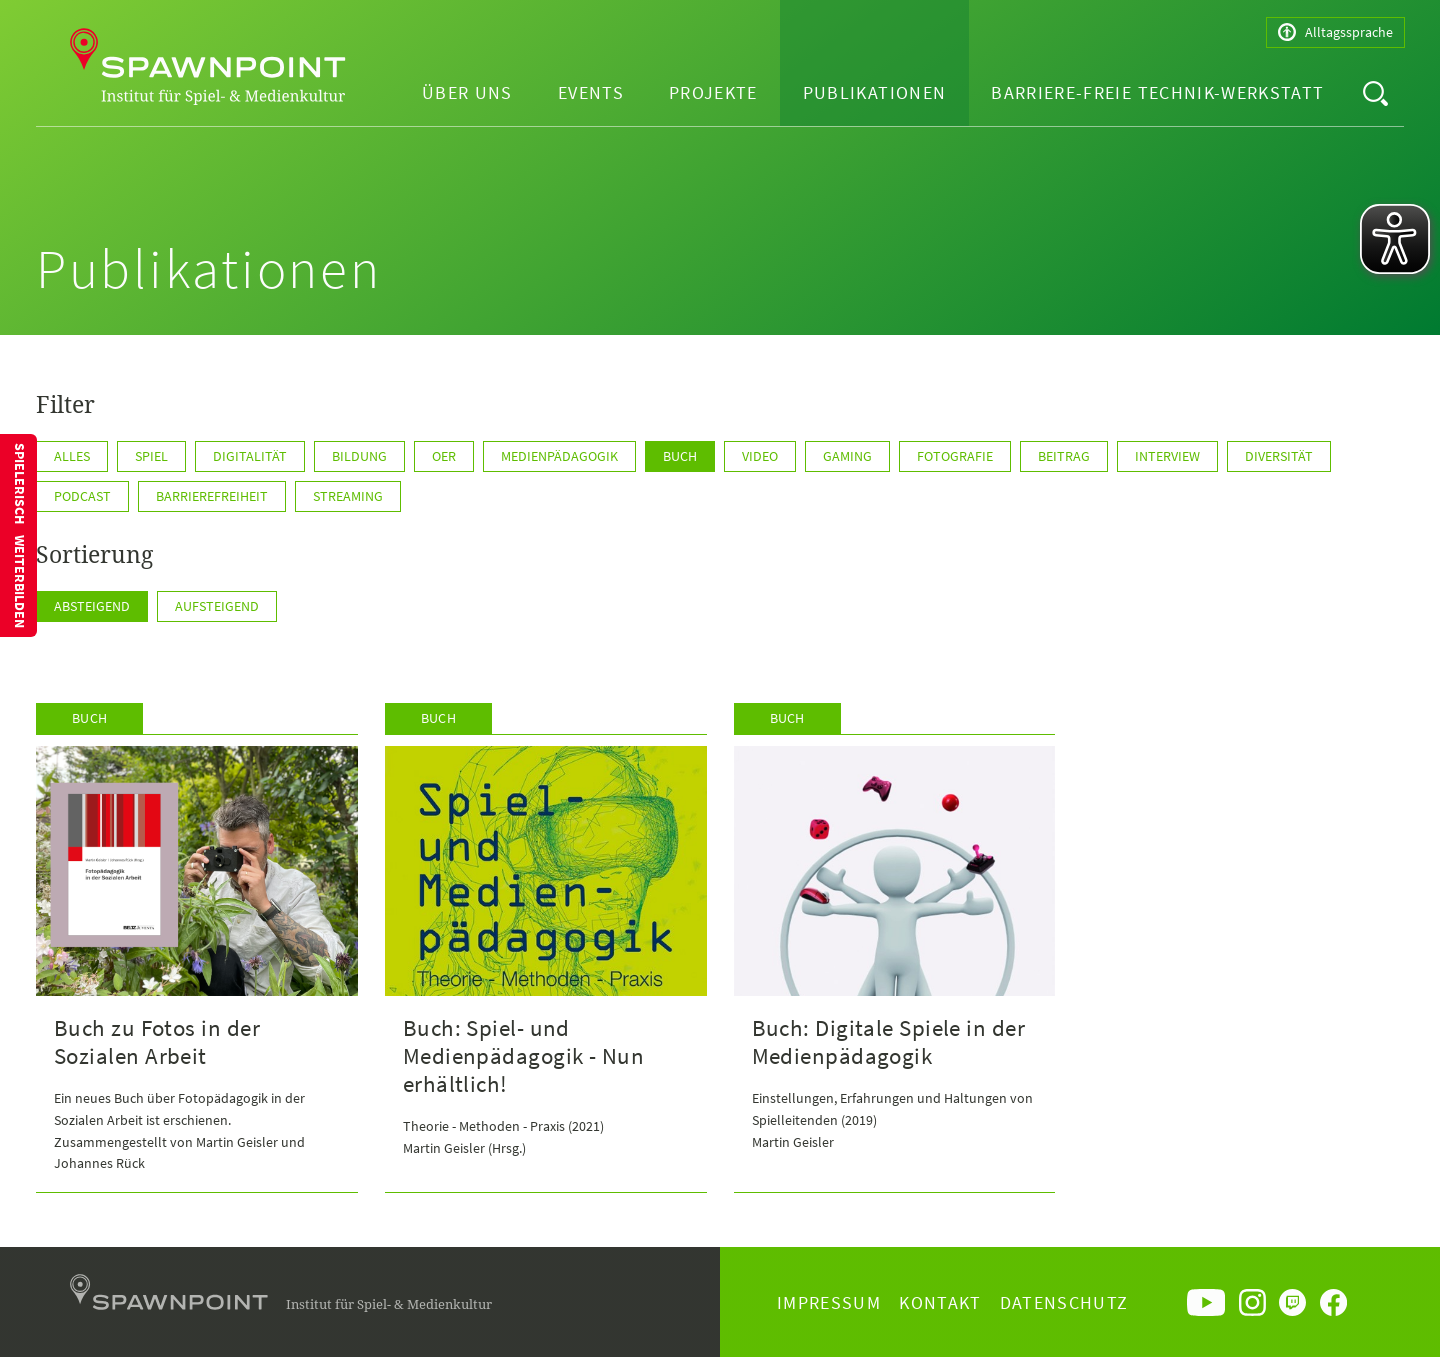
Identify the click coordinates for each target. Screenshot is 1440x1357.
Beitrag (1064, 456)
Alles (72, 456)
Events (591, 92)
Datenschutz (1064, 1302)
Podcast (82, 496)
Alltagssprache (1335, 32)
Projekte (713, 92)
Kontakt (940, 1302)
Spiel (151, 456)
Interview (1167, 456)
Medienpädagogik (559, 456)
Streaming (348, 496)
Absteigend (92, 606)
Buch (680, 456)
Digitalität (250, 456)
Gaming (847, 456)
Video (760, 456)
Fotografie (955, 456)
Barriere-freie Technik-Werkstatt (1157, 92)
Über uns (467, 92)
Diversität (1279, 456)
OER (444, 456)
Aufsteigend (217, 606)
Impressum (829, 1302)
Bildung (359, 456)
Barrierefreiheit (212, 496)
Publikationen (875, 92)
